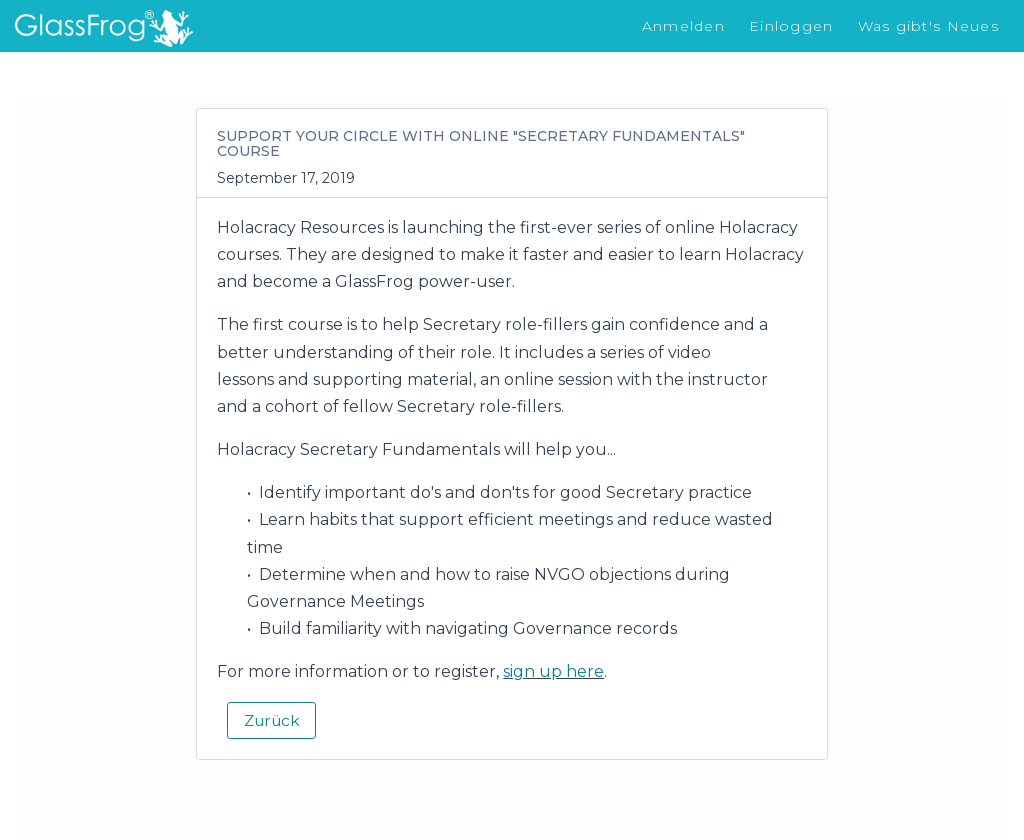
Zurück (271, 720)
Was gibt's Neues (928, 26)
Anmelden (683, 26)
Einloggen (791, 26)
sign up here (553, 671)
